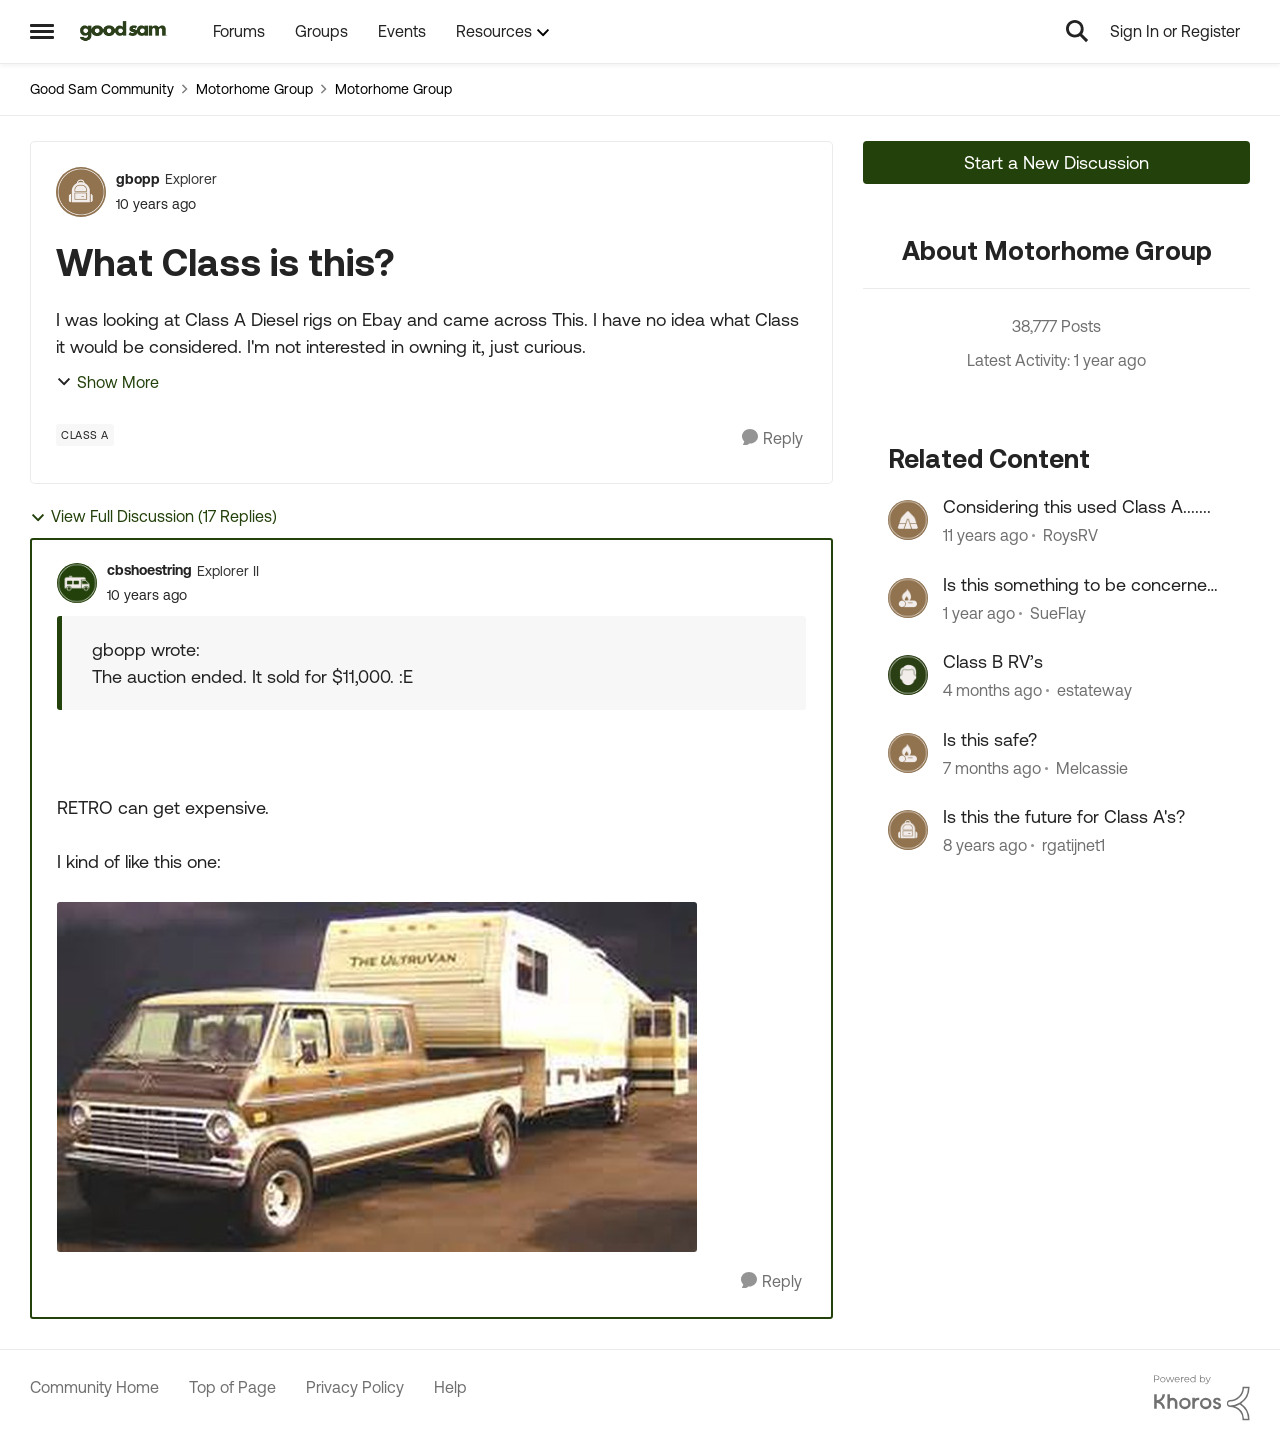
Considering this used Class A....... (1077, 506)
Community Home (94, 1387)
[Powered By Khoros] (1202, 1398)
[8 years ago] (985, 845)
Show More (107, 382)
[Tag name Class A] (85, 435)
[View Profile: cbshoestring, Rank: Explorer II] (77, 583)
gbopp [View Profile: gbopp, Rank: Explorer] (138, 179)
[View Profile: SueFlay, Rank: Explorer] (908, 598)
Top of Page (232, 1387)
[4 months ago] (992, 691)
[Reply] (772, 438)
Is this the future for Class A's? (1064, 816)
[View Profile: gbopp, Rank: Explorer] (81, 192)
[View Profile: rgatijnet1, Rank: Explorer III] (908, 830)
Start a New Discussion (1056, 162)
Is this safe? (990, 739)
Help (450, 1387)
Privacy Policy (355, 1387)
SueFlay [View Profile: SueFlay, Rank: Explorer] (1058, 613)
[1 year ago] (979, 613)
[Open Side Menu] (42, 31)
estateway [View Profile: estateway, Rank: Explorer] (1094, 691)
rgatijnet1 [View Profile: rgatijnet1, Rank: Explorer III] (1073, 845)
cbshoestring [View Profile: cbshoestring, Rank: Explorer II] (149, 570)
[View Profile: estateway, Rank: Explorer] (908, 675)
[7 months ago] (992, 768)
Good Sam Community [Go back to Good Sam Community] (102, 89)
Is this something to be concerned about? (1080, 585)
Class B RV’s (993, 661)
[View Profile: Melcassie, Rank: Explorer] (908, 753)
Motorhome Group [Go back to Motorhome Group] (254, 89)
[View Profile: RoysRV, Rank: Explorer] (908, 520)
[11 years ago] (985, 536)
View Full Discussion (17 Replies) (153, 516)
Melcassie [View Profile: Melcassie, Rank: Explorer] (1092, 768)
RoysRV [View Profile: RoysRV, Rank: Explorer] (1070, 536)
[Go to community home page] (123, 31)
